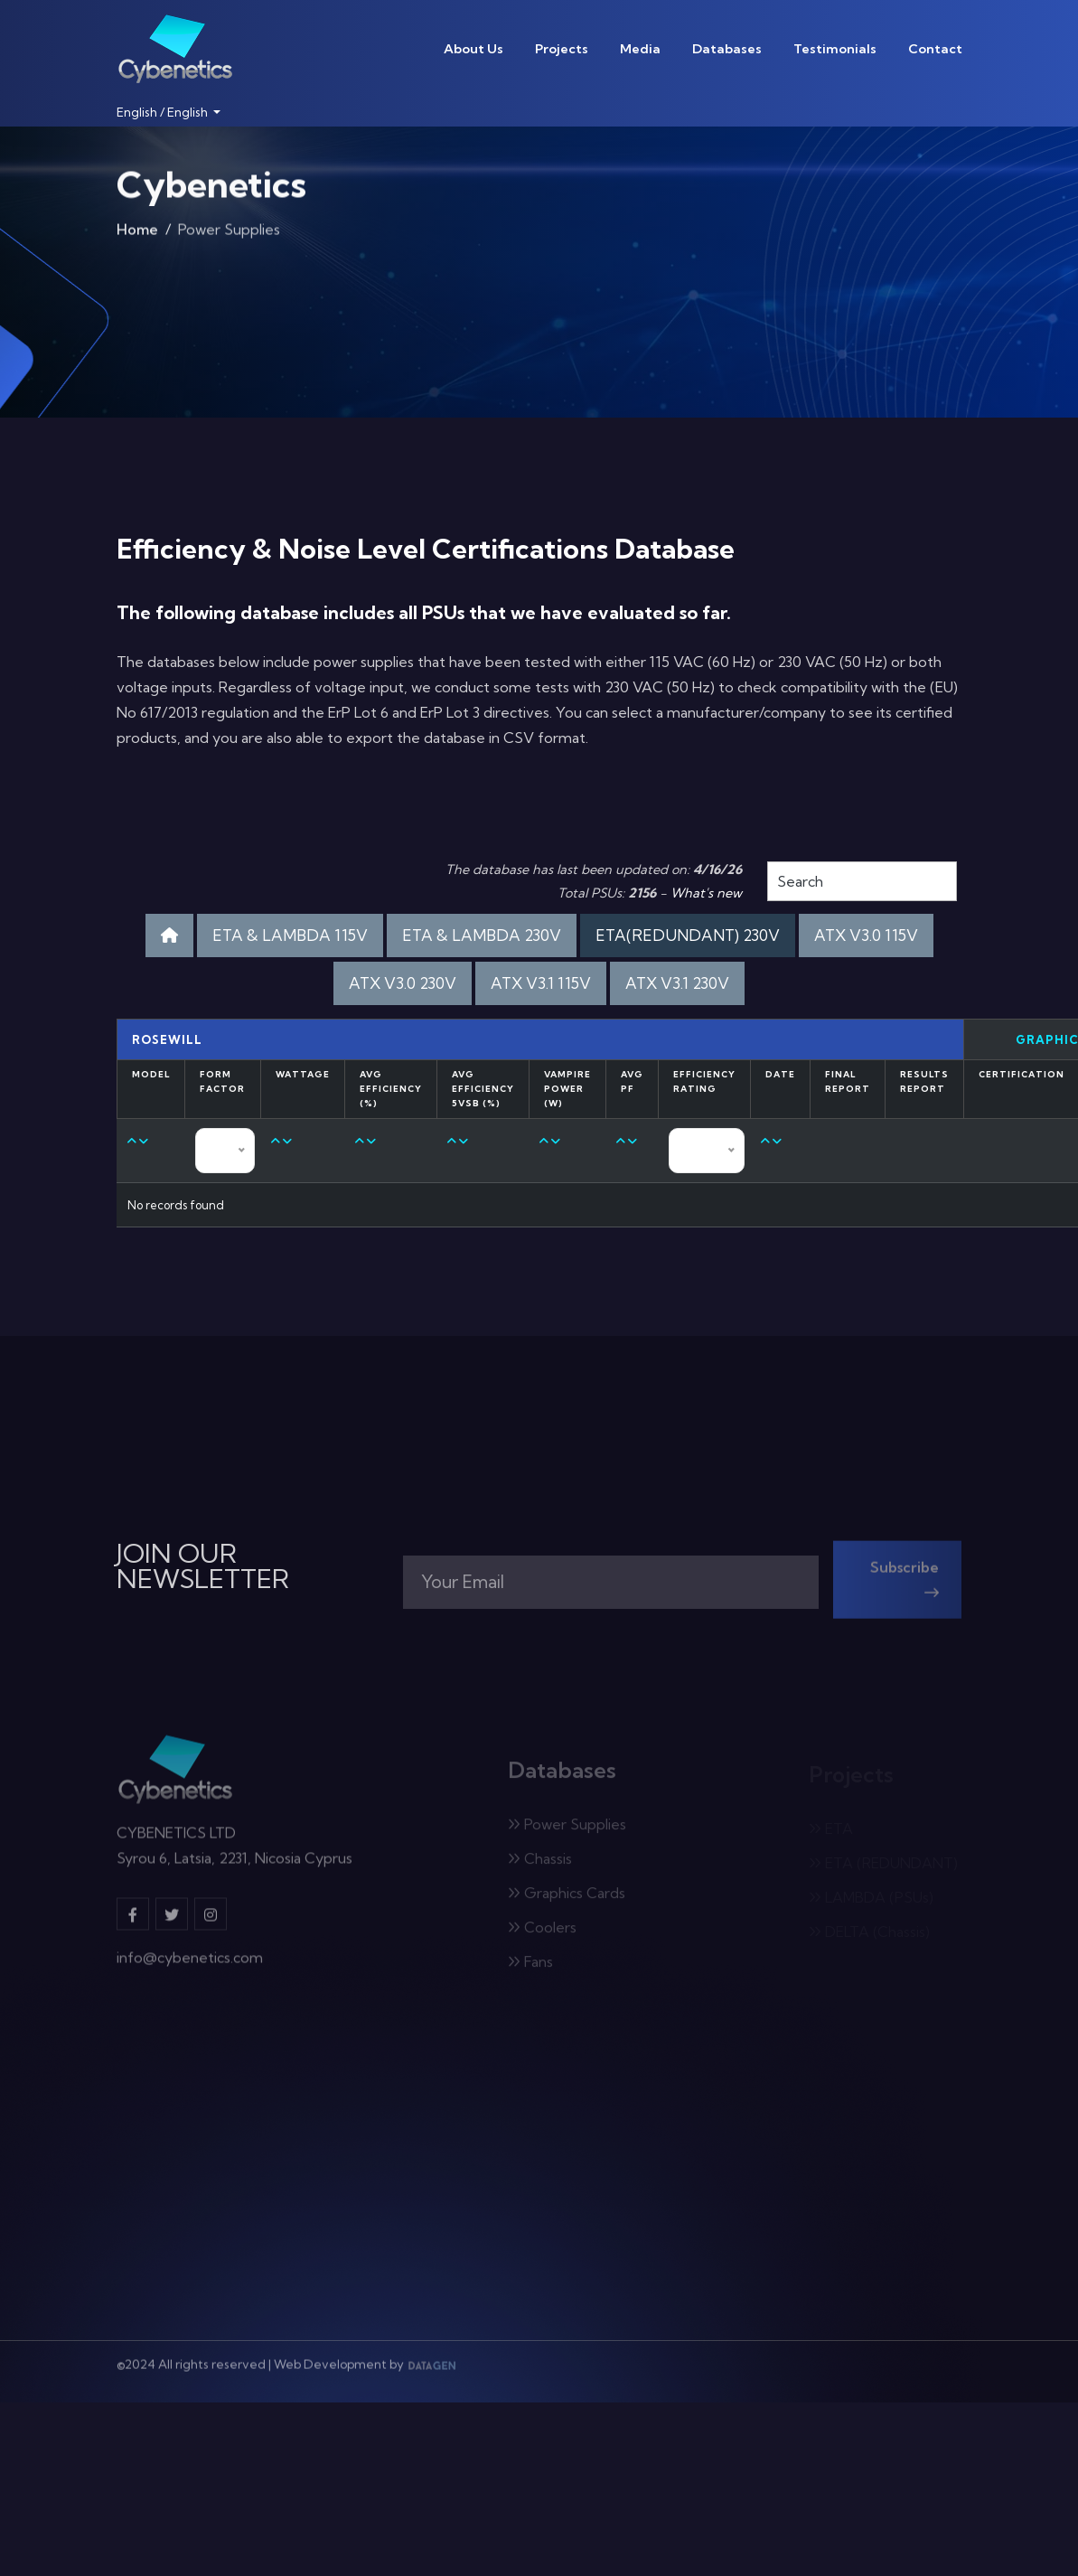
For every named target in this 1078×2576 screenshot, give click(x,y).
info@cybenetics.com (190, 1967)
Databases (727, 49)
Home (137, 233)
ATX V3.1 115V (541, 982)
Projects (561, 49)
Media (640, 49)
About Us (473, 49)
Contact (935, 49)
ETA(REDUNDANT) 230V (687, 935)
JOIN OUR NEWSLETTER (203, 1566)
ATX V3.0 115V (866, 935)
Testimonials (834, 49)
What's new (706, 893)
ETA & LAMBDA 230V (481, 935)
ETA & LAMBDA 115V (290, 935)
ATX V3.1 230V (677, 982)
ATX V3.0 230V (402, 982)
